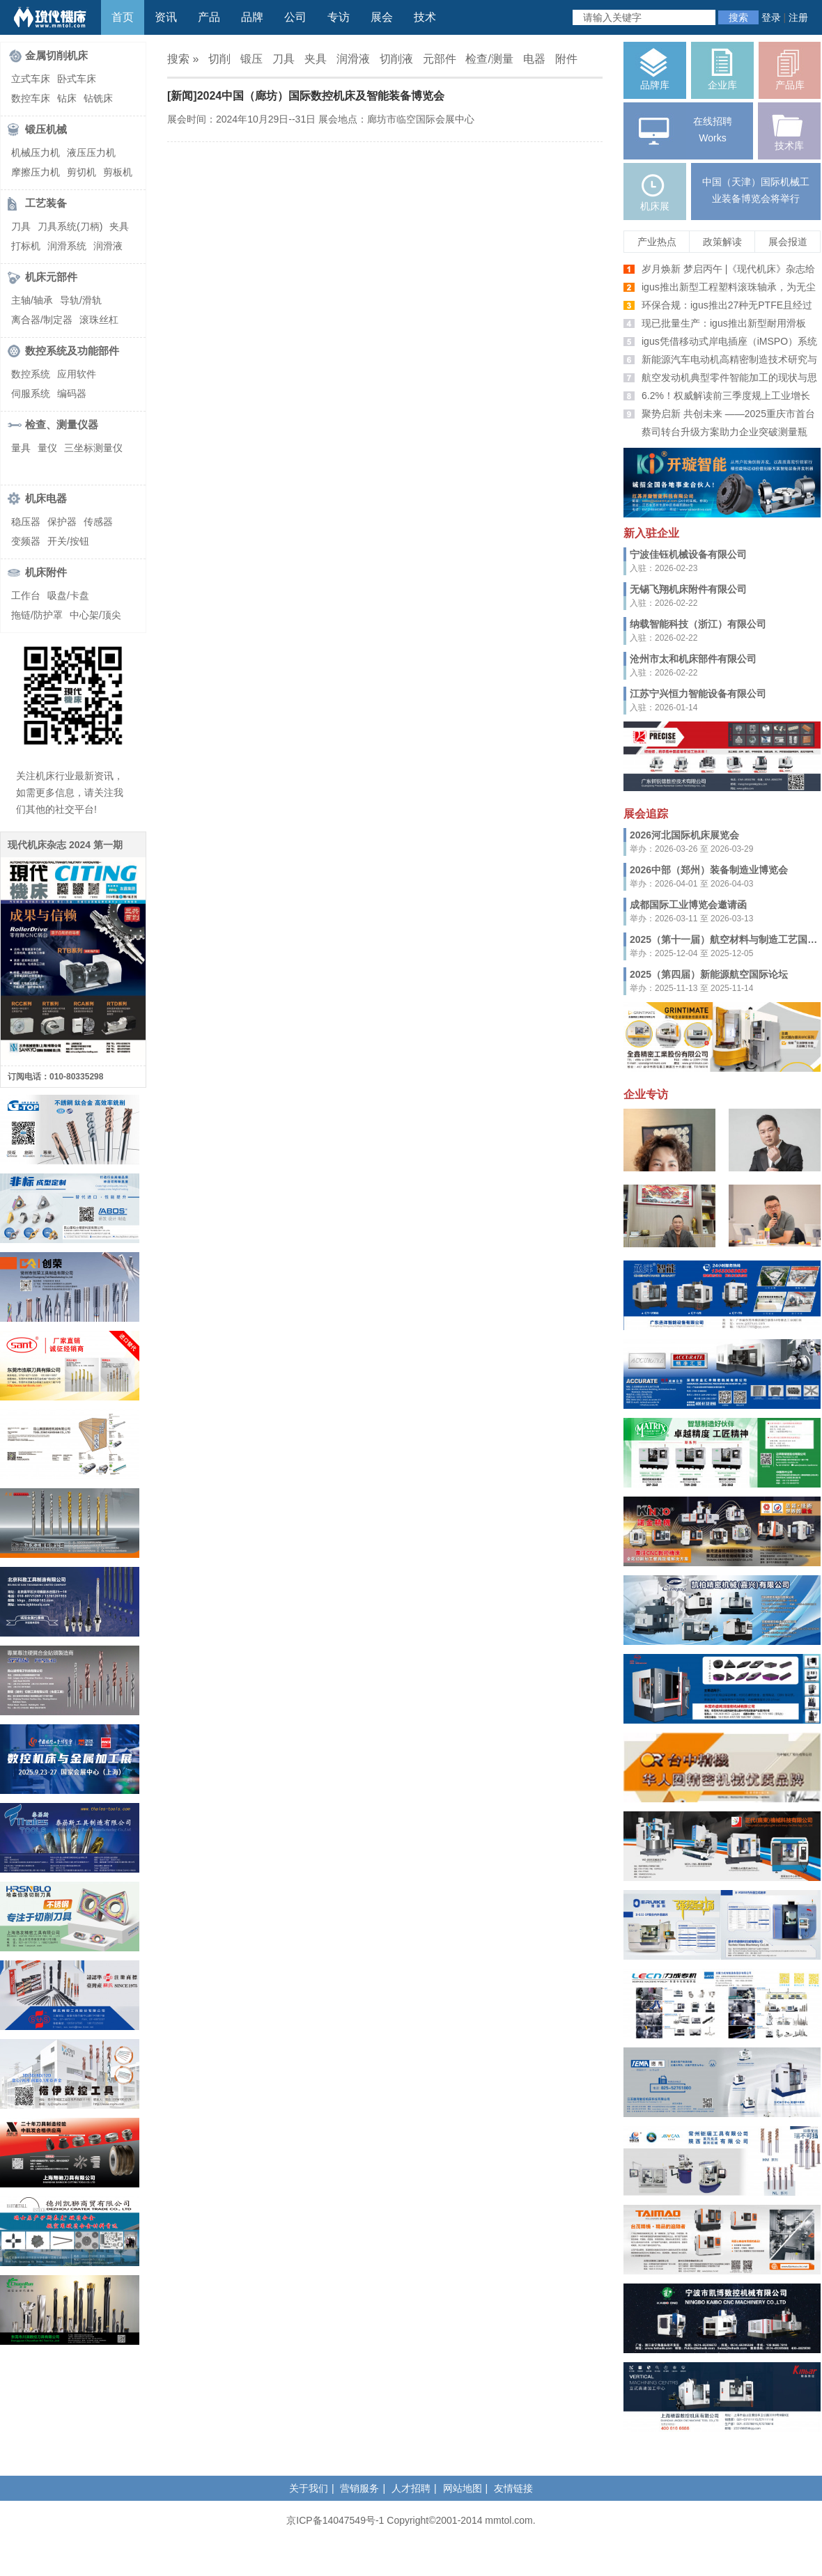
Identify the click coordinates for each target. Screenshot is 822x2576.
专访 (338, 17)
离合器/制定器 (41, 319)
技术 (425, 17)
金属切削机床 (56, 55)
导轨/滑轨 (81, 300)
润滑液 (108, 245)
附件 (566, 59)
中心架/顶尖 (95, 614)
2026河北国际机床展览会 (684, 835)
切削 (219, 59)
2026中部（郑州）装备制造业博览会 (709, 869)
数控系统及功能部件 (72, 351)
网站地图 (462, 2488)
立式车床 (30, 78)
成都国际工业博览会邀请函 (688, 904)
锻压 (251, 59)
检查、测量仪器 (61, 424)
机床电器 (46, 498)
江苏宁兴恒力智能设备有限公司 (698, 693)
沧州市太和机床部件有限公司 (693, 658)
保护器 (62, 521)
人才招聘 (411, 2488)
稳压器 (25, 521)
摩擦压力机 (35, 172)
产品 (209, 17)
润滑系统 (66, 245)
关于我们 (308, 2488)
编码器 (71, 393)
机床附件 (46, 572)
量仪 (47, 447)
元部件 (439, 59)
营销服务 (359, 2488)
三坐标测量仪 (93, 447)
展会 (382, 17)
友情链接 (513, 2488)
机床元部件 (51, 277)
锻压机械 (46, 129)
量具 (21, 447)
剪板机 (117, 172)
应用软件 (76, 374)
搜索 (738, 17)
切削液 (396, 59)
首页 (122, 17)
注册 (798, 17)
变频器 (25, 541)
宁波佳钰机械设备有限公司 (688, 554)
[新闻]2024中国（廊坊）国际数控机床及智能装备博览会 (305, 96)
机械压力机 (35, 152)
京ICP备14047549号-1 (335, 2520)
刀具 (21, 226)
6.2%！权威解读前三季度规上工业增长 (726, 395)
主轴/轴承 (32, 300)
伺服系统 (30, 393)
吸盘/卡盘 (68, 595)
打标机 (25, 245)
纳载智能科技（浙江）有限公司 (698, 624)
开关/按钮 (68, 541)
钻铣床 (98, 98)
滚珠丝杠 (98, 319)
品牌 (252, 17)
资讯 (166, 17)
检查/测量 (489, 59)
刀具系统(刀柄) (70, 226)
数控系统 (30, 374)
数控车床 (30, 98)
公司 (295, 17)
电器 (534, 59)
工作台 (25, 595)
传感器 (98, 521)
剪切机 (81, 172)
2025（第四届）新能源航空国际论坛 (709, 974)
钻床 (67, 98)
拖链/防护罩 (37, 614)
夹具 (119, 226)
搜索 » (183, 59)
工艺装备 (46, 203)
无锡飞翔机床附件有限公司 (688, 589)
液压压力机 (91, 152)
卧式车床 (76, 78)
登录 (771, 17)
